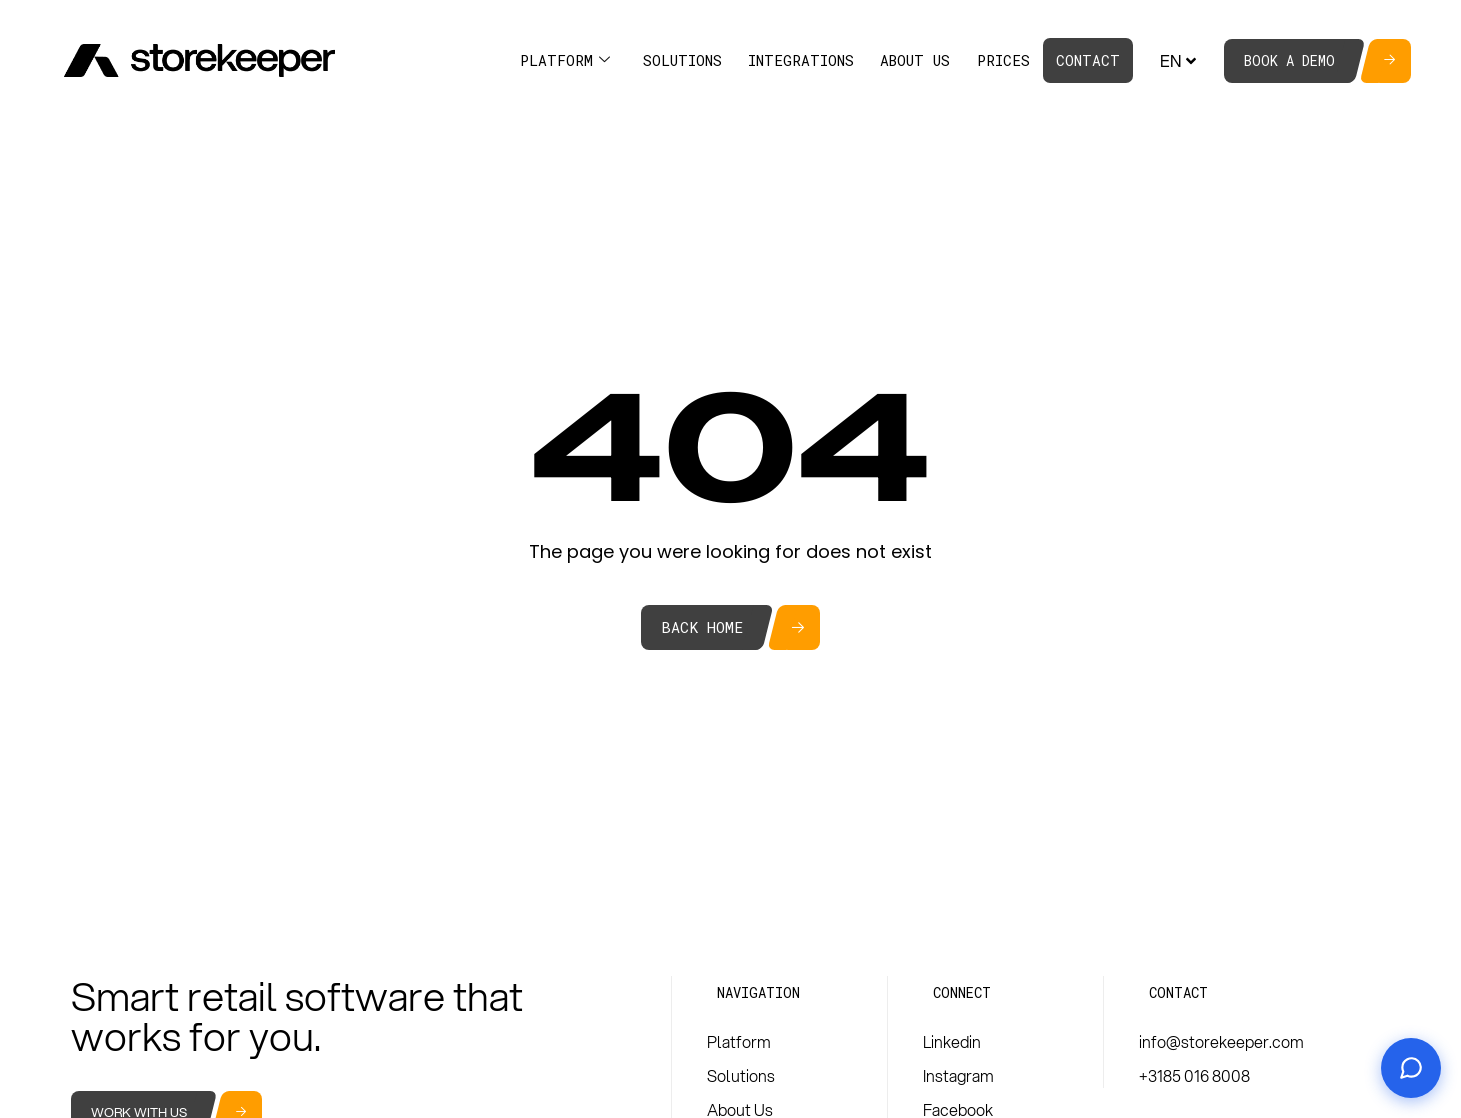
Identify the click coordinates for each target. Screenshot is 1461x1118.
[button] (758, 993)
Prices (1003, 60)
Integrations (801, 60)
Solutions (682, 60)
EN (1180, 60)
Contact (1088, 60)
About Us (915, 60)
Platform (565, 60)
